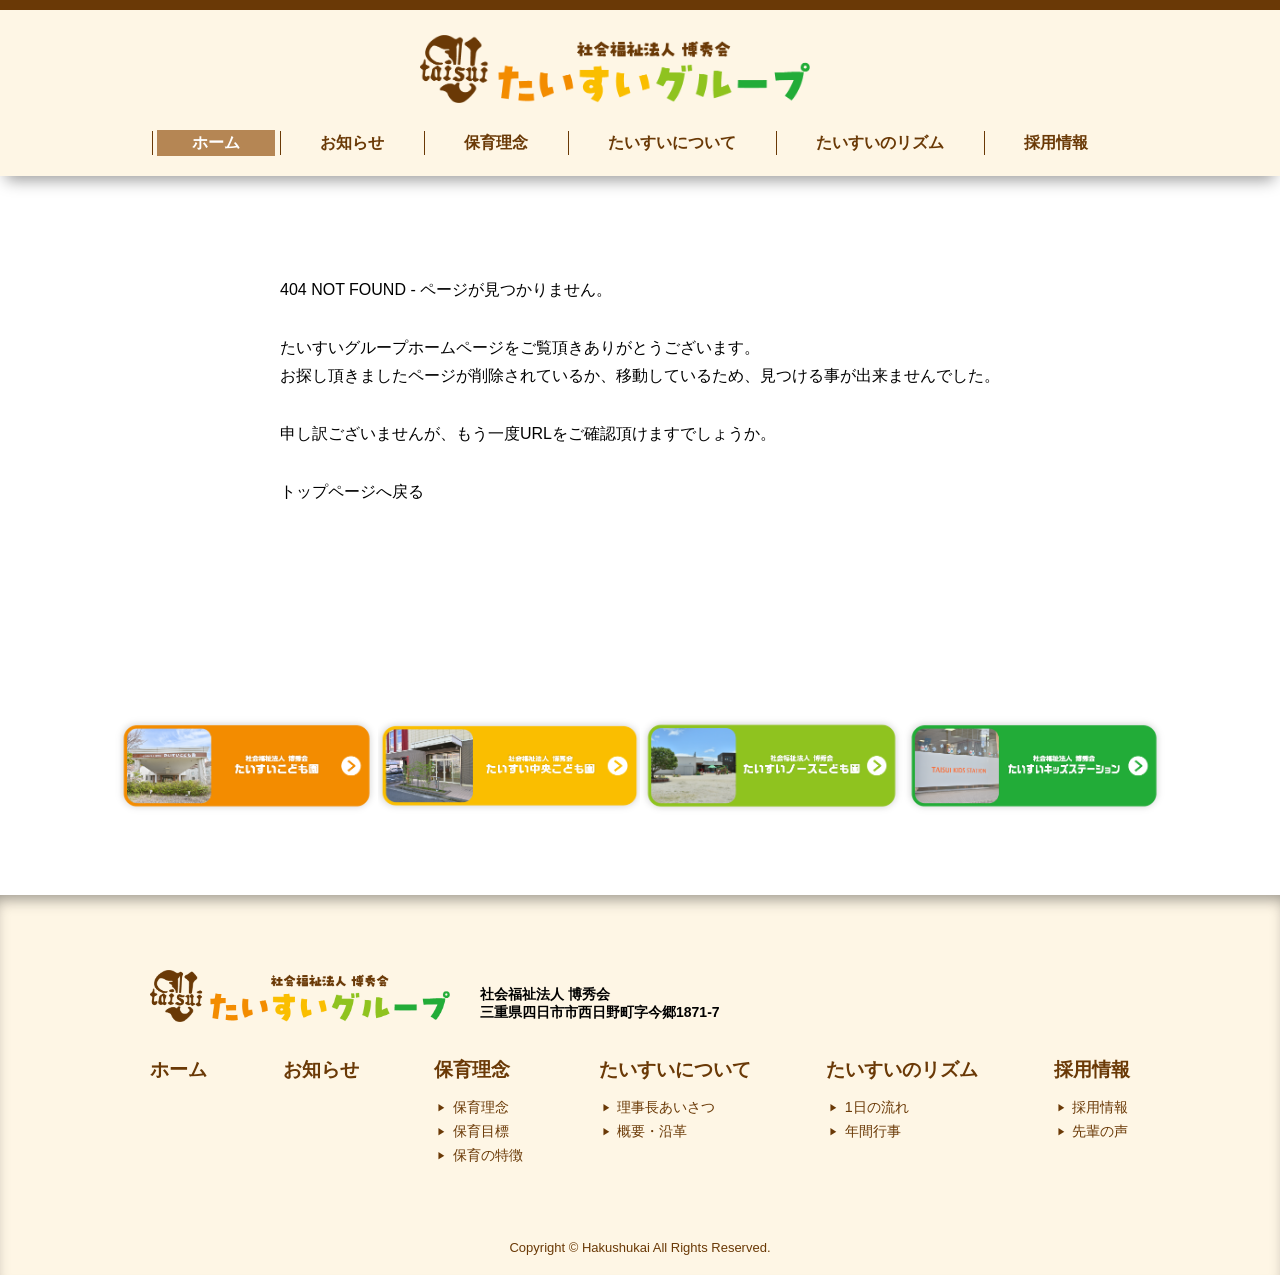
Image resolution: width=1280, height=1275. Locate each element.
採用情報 (1092, 1069)
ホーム (178, 1069)
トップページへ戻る (352, 491)
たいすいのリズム (902, 1069)
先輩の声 (1100, 1131)
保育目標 (481, 1131)
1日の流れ (877, 1107)
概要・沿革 (652, 1131)
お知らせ (321, 1069)
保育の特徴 (488, 1155)
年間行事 (873, 1131)
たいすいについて (675, 1069)
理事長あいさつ (666, 1107)
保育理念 (472, 1069)
